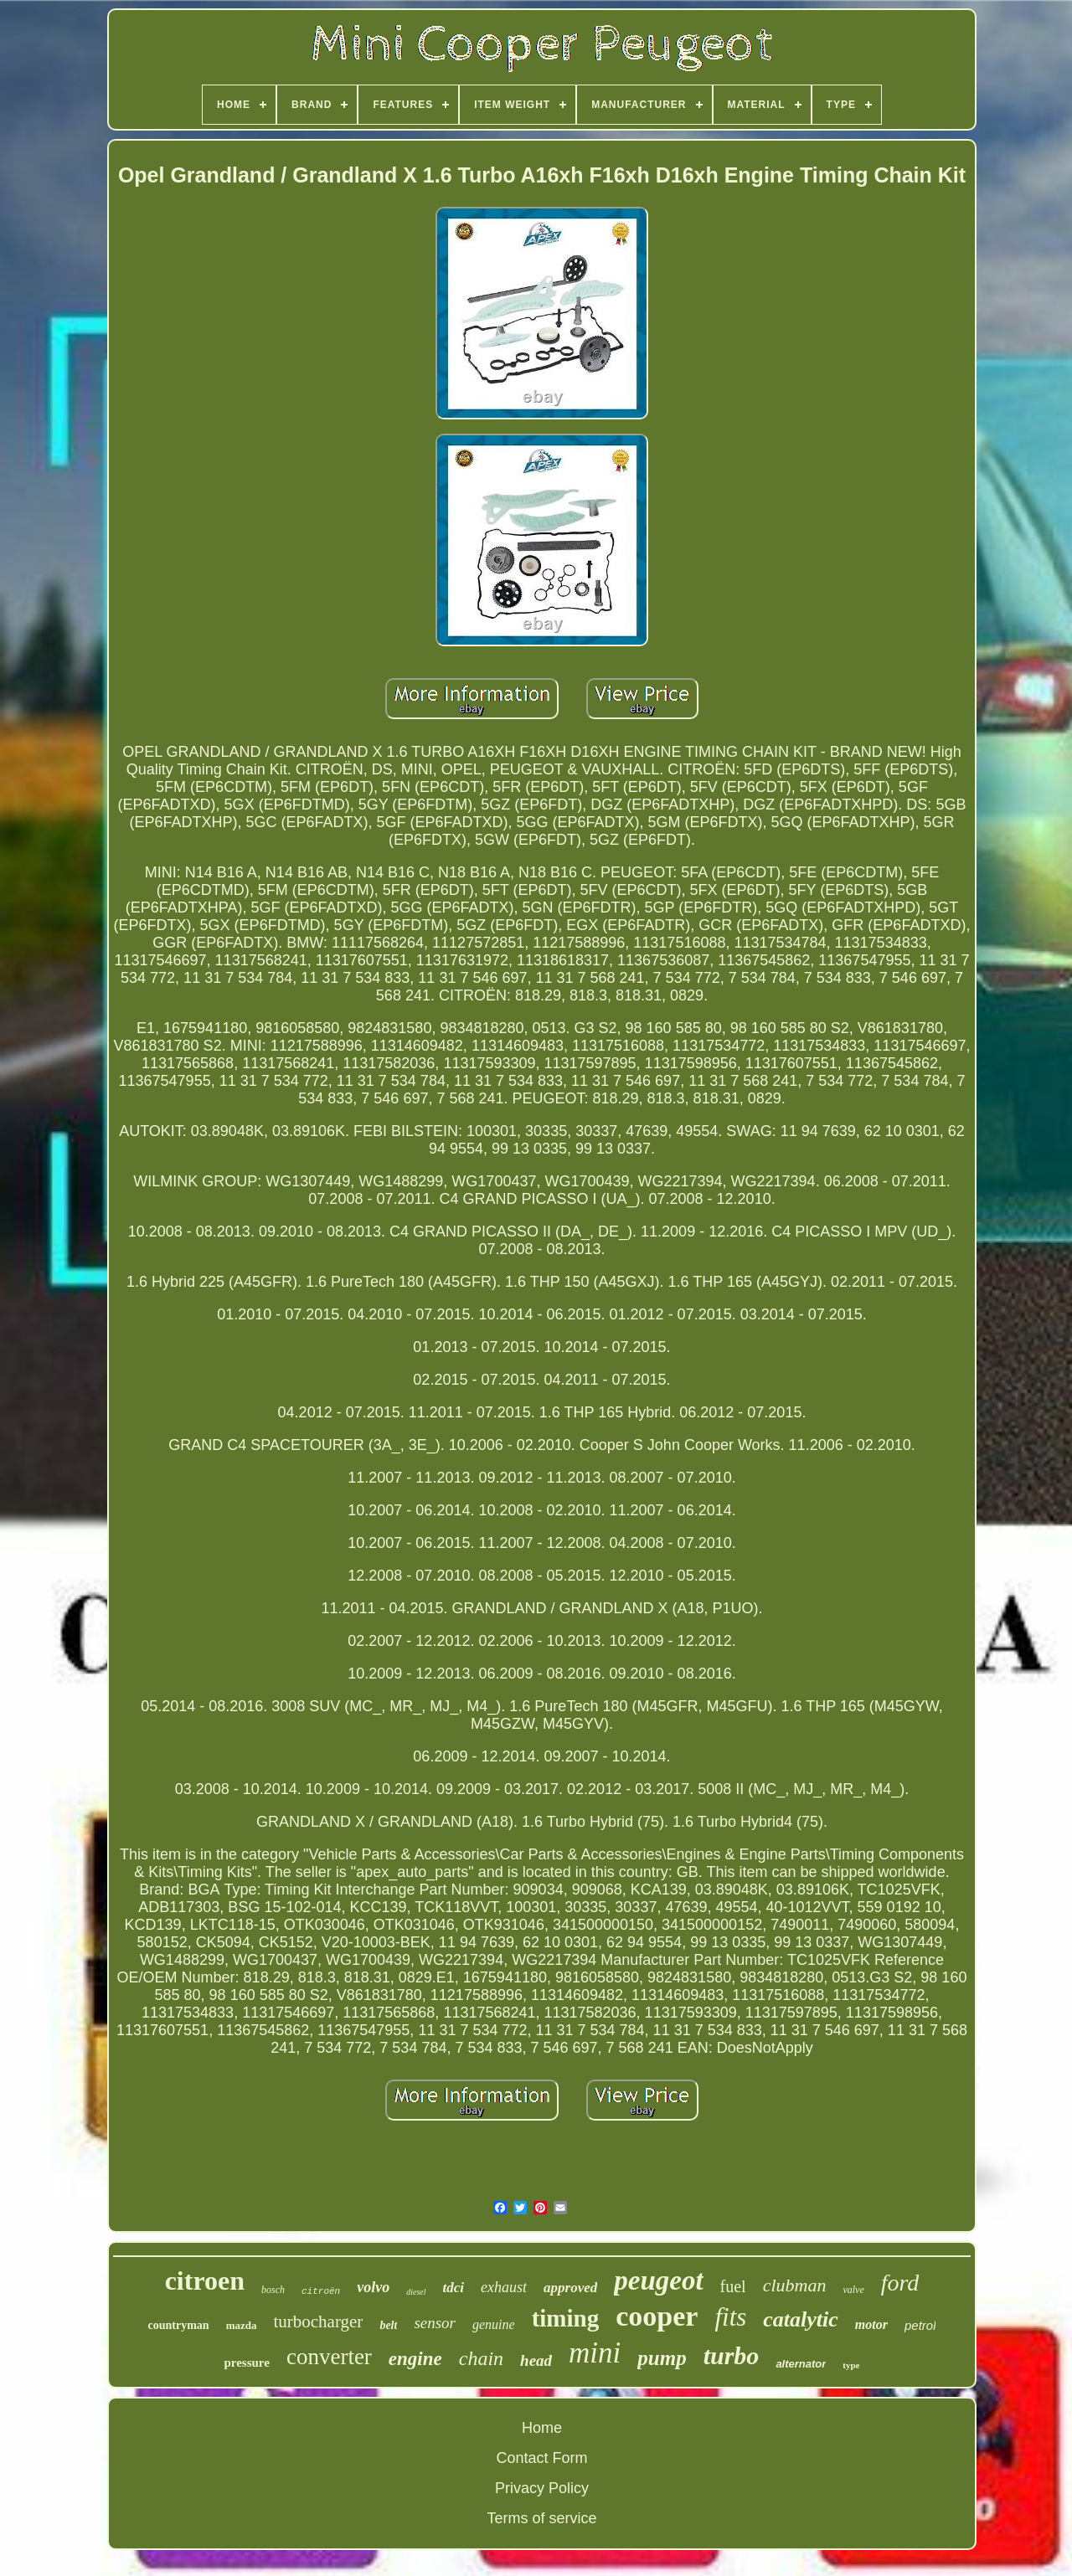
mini (595, 2353)
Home (542, 2427)
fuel (733, 2286)
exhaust (504, 2287)
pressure (246, 2362)
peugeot (658, 2280)
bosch (273, 2290)
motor (871, 2324)
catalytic (800, 2319)
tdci (454, 2288)
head (536, 2360)
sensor (435, 2323)
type (851, 2365)
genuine (493, 2324)
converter (329, 2356)
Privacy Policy (542, 2488)
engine (415, 2358)
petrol (920, 2325)
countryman (178, 2325)
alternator (801, 2363)
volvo (373, 2287)
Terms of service (541, 2518)
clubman (795, 2285)
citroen (205, 2280)
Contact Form (541, 2458)
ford (900, 2283)
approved (570, 2288)
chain (481, 2358)
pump (661, 2358)
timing (566, 2318)
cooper (657, 2316)
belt (388, 2325)
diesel (415, 2291)
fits (730, 2317)
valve (853, 2290)
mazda (241, 2325)
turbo (732, 2355)
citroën (321, 2291)
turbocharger (318, 2321)
